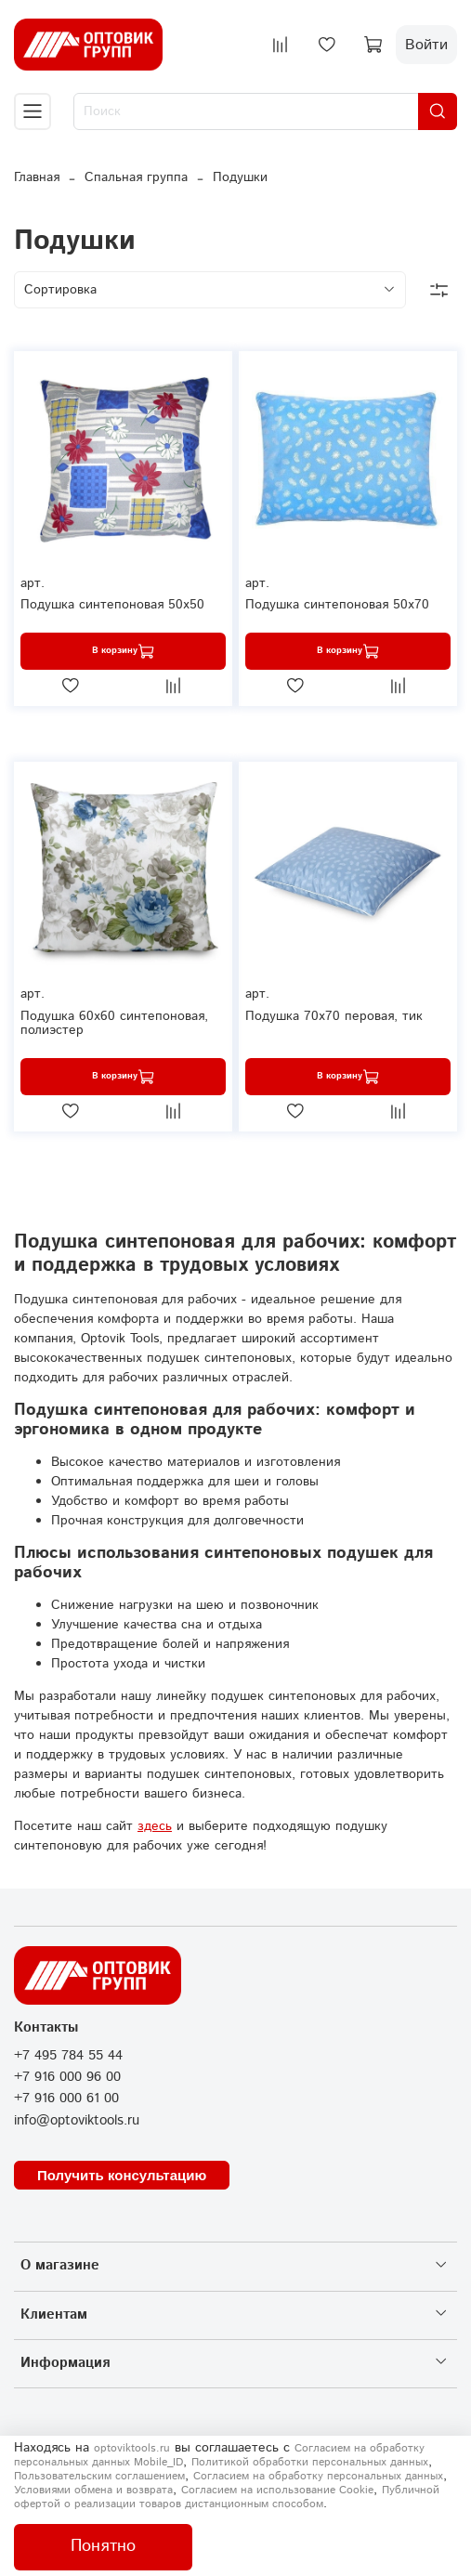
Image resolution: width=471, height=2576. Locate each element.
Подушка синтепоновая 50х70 (337, 604)
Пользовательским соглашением (99, 2476)
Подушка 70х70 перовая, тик (334, 1016)
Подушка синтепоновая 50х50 (112, 604)
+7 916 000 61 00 (66, 2098)
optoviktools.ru (132, 2448)
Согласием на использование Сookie (277, 2490)
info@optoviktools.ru (76, 2121)
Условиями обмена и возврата (93, 2490)
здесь (154, 1826)
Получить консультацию (121, 2175)
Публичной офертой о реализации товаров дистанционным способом (226, 2497)
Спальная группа (136, 177)
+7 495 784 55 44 (68, 2056)
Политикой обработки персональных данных (309, 2462)
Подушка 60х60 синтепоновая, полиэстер (114, 1023)
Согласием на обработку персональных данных (318, 2476)
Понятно (103, 2546)
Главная (36, 177)
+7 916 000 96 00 (67, 2077)
